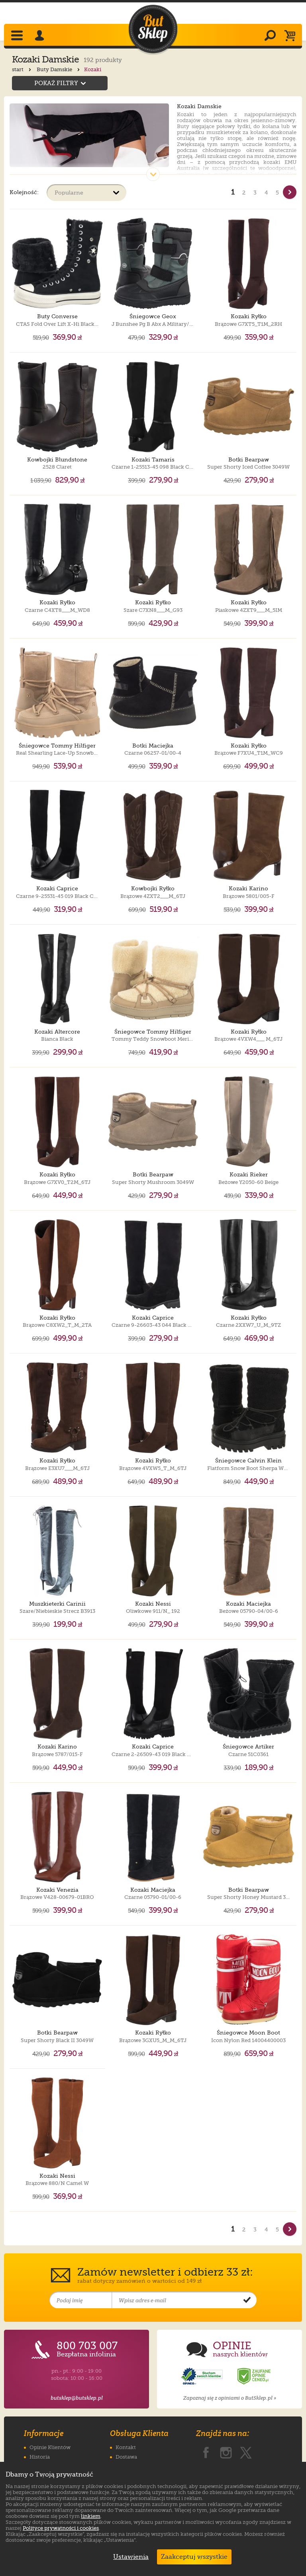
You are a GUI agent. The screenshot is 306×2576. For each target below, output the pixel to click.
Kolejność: (24, 192)
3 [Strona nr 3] (255, 192)
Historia (39, 2456)
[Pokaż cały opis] (153, 174)
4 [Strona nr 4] (266, 192)
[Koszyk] (292, 36)
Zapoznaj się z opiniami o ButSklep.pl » (229, 2398)
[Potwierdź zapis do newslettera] (247, 2300)
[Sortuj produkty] (86, 192)
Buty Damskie (59, 69)
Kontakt (126, 2447)
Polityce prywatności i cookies (61, 2528)
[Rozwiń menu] (17, 36)
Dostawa (126, 2456)
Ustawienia (129, 2556)
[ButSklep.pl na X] (246, 2451)
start (22, 69)
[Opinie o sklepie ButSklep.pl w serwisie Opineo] (203, 2376)
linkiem (90, 2516)
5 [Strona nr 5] (277, 192)
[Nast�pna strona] (289, 192)
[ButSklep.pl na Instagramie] (226, 2451)
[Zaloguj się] (40, 36)
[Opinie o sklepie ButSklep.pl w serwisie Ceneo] (254, 2376)
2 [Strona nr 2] (243, 192)
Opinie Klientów (50, 2447)
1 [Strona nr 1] (233, 192)
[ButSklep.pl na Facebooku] (206, 2451)
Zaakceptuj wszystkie (194, 2556)
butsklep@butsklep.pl (77, 2398)
